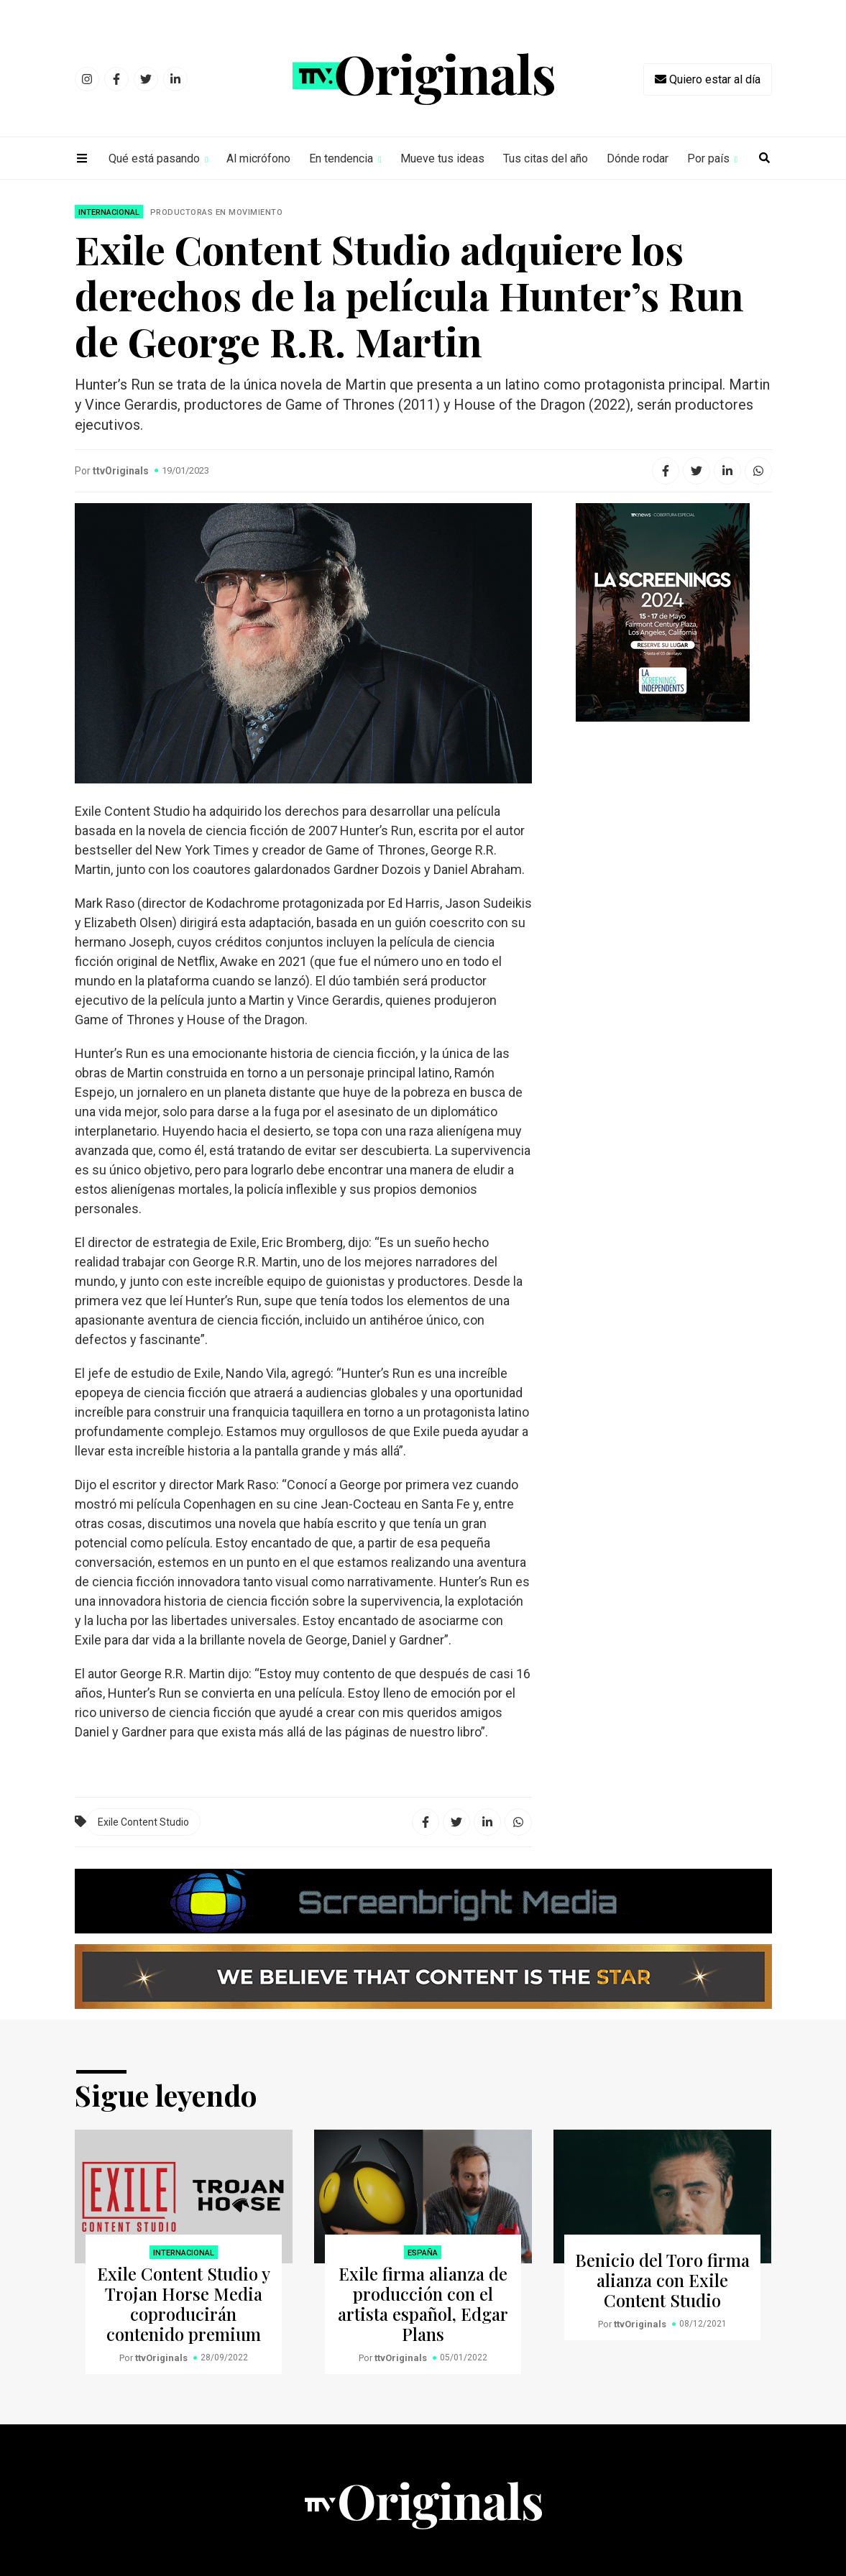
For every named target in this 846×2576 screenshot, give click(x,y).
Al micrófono (258, 158)
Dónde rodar (637, 158)
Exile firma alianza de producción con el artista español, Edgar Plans (423, 2303)
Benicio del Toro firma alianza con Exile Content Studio (662, 2280)
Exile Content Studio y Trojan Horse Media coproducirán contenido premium (183, 2303)
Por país (708, 158)
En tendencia (341, 158)
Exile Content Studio (143, 1822)
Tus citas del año (545, 158)
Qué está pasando (154, 158)
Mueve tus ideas (442, 158)
